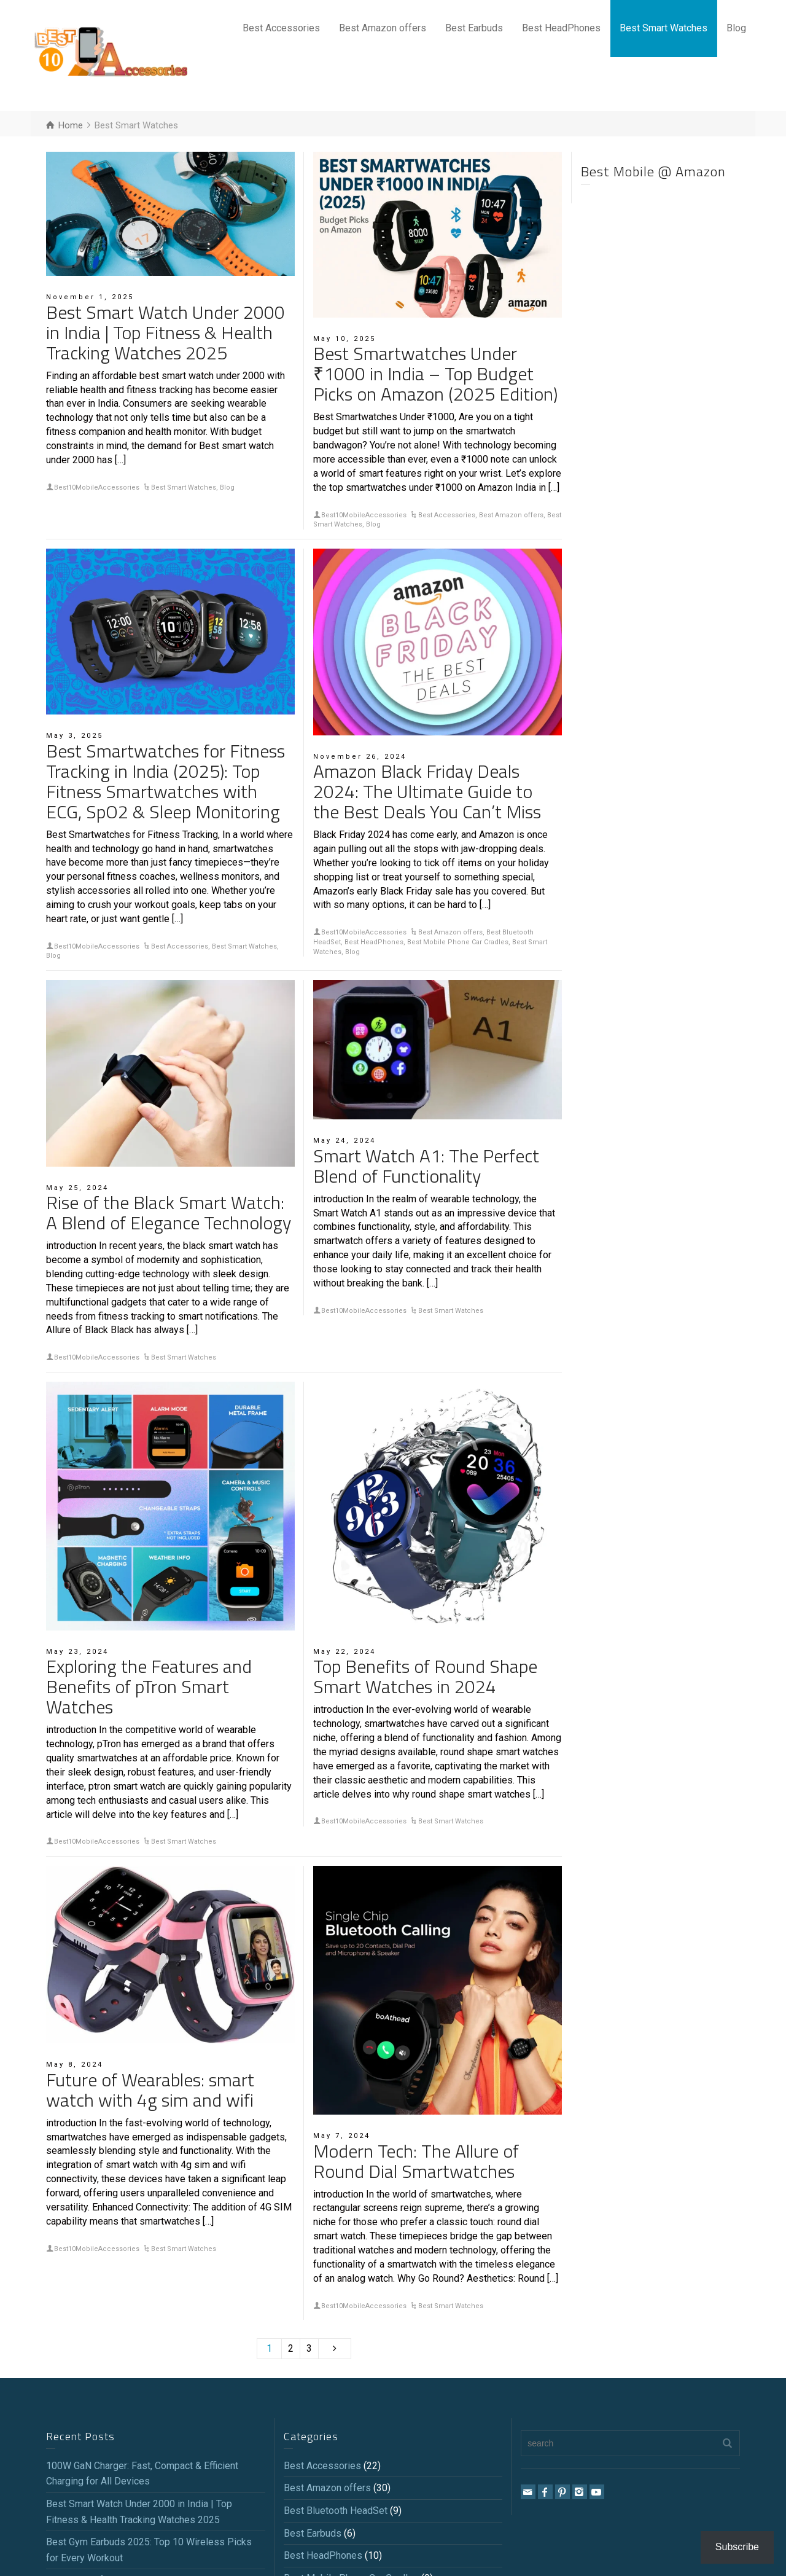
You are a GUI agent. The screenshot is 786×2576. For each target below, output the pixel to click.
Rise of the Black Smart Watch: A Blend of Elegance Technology (168, 1212)
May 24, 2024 (344, 1141)
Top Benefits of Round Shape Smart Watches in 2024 (425, 1676)
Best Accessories (281, 28)
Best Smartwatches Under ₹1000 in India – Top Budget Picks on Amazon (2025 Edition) (435, 373)
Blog (736, 28)
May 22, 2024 (344, 1652)
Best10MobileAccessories (96, 487)
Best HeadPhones (561, 28)
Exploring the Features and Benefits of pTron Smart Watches (149, 1686)
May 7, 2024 (341, 2136)
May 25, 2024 (77, 1188)
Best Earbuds (474, 28)
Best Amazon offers (382, 28)
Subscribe (737, 2547)
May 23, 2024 (77, 1652)
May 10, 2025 (344, 339)
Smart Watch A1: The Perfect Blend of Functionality (426, 1165)
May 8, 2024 (74, 2065)
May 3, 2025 (74, 736)
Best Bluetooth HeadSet (335, 2510)
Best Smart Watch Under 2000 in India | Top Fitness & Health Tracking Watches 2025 (165, 332)
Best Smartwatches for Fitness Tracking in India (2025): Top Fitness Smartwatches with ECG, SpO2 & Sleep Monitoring (165, 781)
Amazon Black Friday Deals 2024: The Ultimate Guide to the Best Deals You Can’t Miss (427, 791)
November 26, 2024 (360, 757)
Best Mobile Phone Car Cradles (457, 942)
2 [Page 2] (291, 2348)
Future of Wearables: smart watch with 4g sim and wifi (150, 2089)
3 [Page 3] (309, 2348)
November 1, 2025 (90, 297)
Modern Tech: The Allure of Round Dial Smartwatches (416, 2161)
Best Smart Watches (663, 28)
